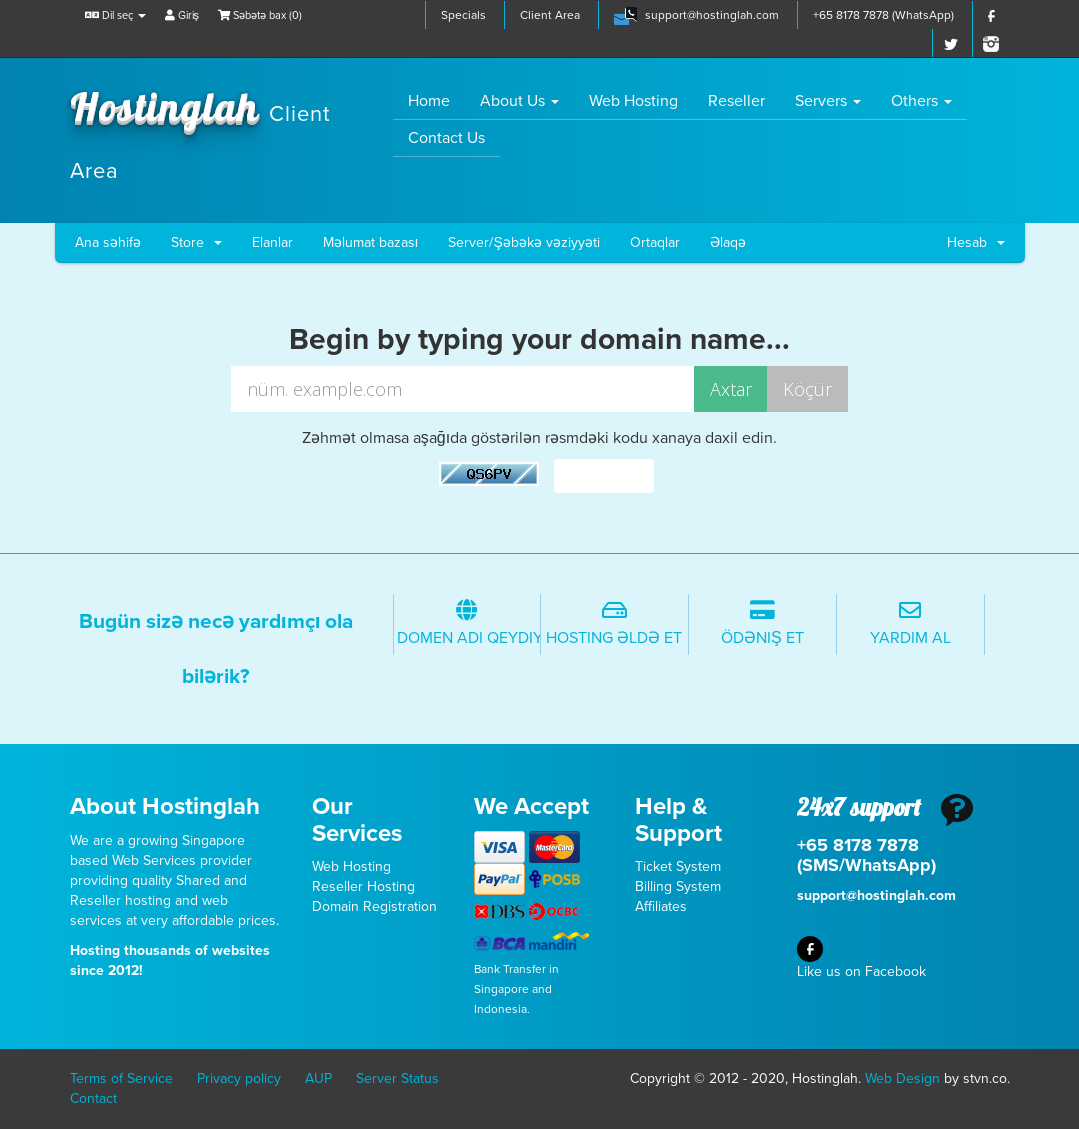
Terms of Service (121, 1078)
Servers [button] (828, 101)
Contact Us (446, 138)
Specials (463, 15)
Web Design (902, 1078)
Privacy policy (239, 1078)
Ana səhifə (108, 242)
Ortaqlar (655, 242)
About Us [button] (519, 101)
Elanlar (272, 242)
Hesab (976, 242)
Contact (93, 1098)
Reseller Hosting (363, 886)
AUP (318, 1078)
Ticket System (678, 866)
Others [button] (921, 101)
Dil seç (115, 15)
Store (196, 242)
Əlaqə (728, 242)
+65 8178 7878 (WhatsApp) (883, 15)
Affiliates (661, 906)
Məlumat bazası (371, 242)
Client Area (550, 15)
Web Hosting (633, 101)
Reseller (736, 101)
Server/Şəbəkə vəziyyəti (523, 242)
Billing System (678, 886)
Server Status (397, 1078)
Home (436, 100)
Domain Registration (374, 906)
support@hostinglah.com (712, 15)
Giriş (182, 15)
